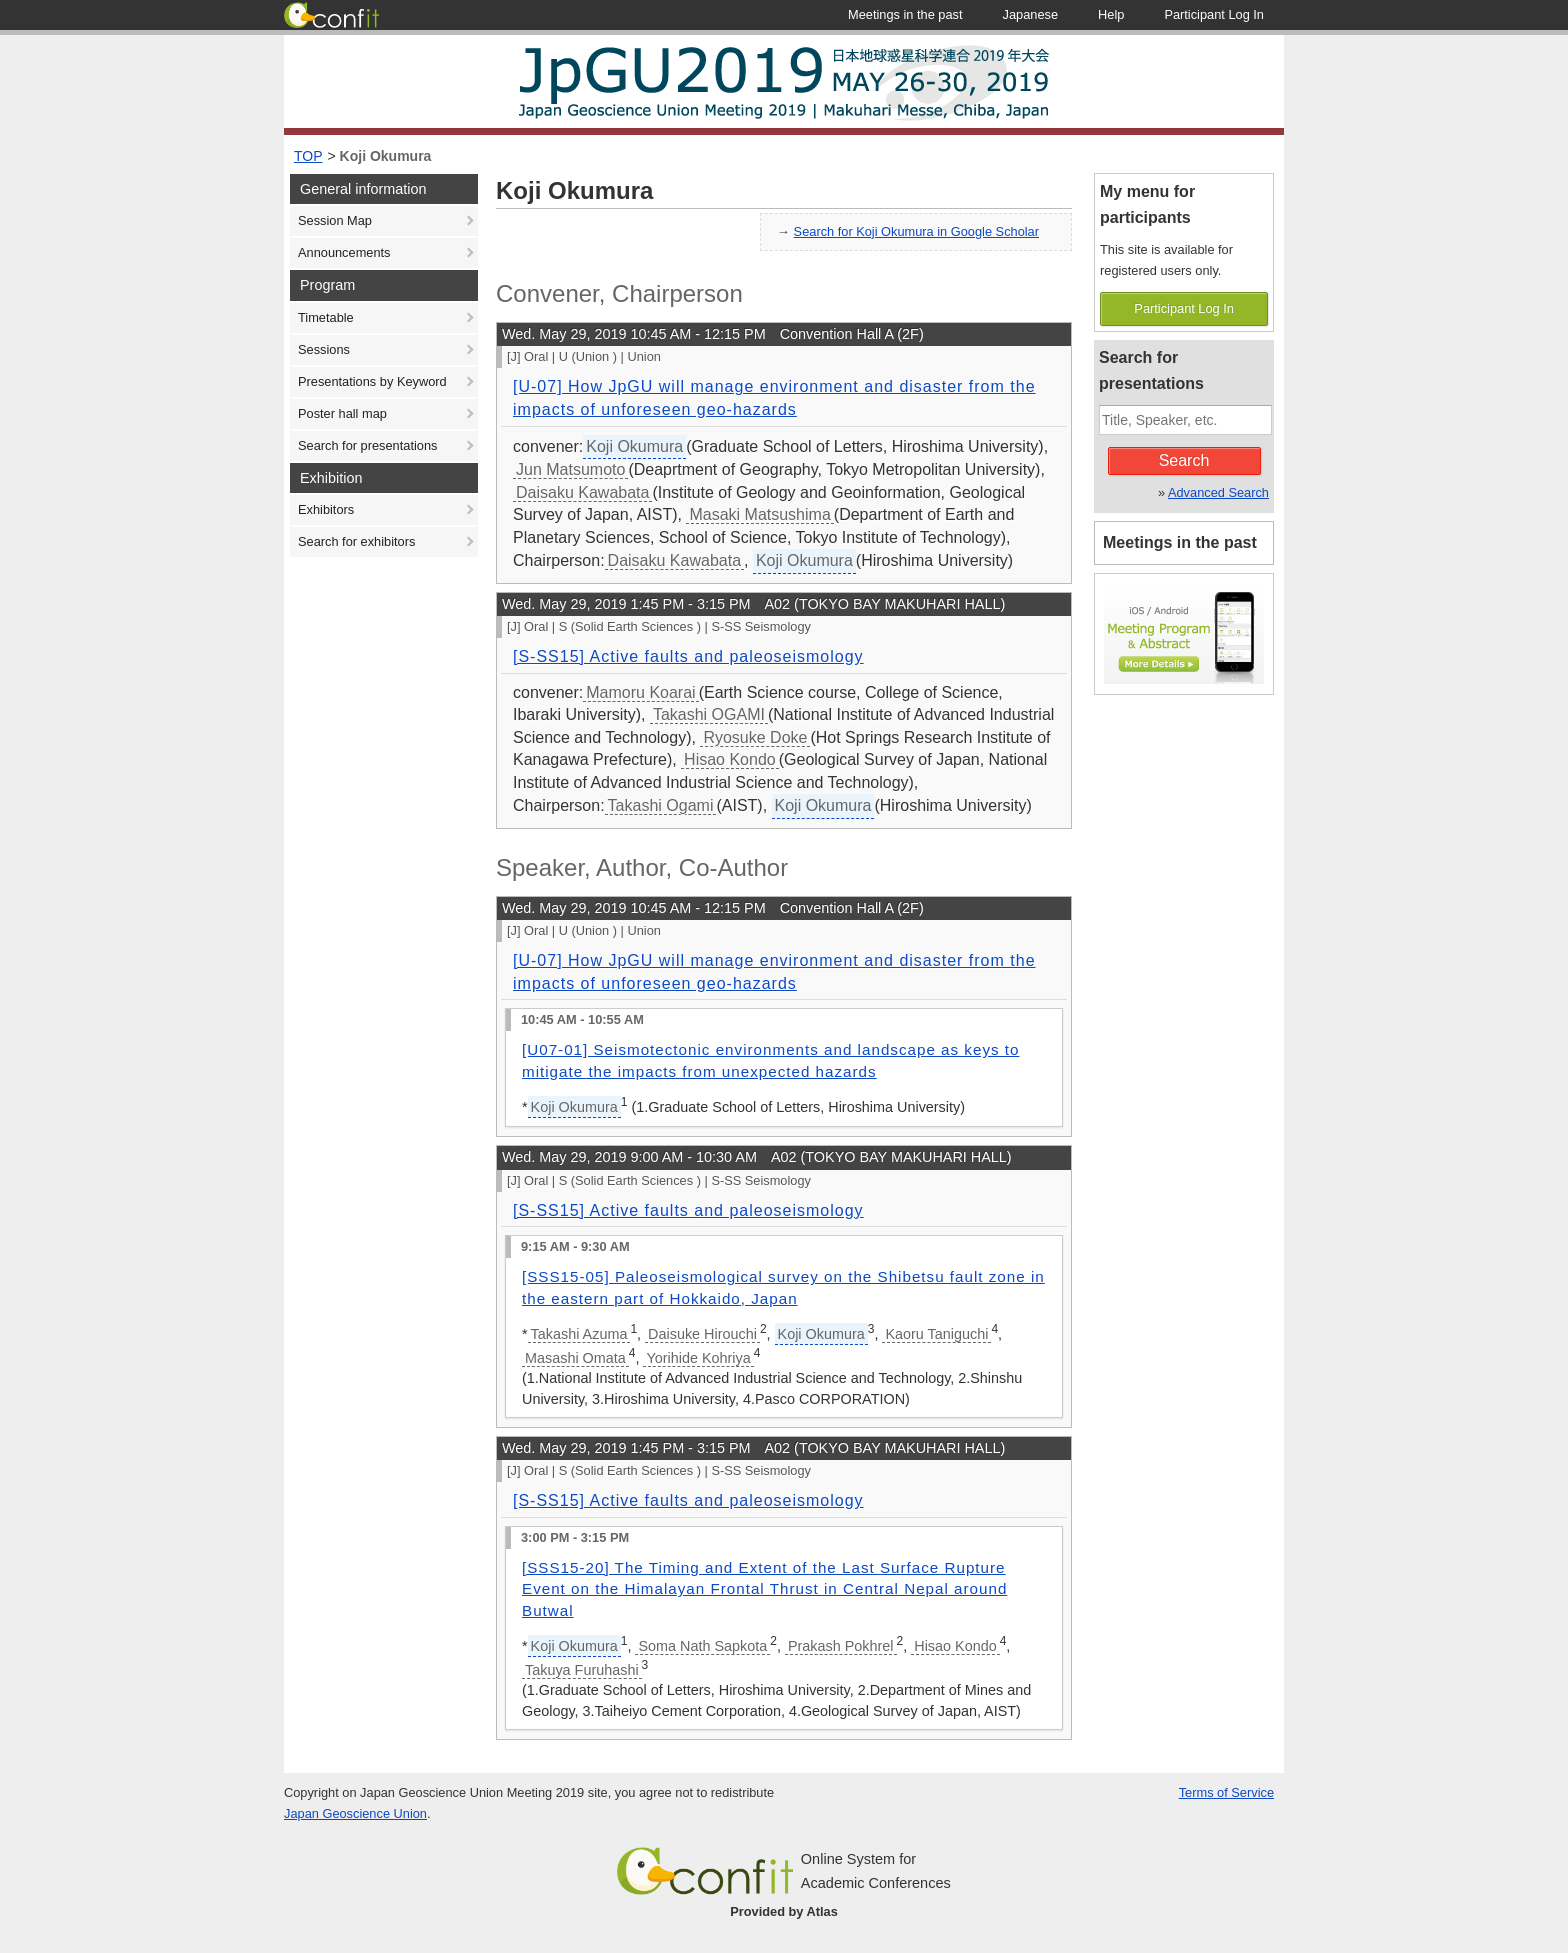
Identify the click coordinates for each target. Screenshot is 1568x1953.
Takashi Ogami (661, 805)
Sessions (324, 349)
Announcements (344, 252)
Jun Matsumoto (570, 469)
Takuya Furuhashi (582, 1670)
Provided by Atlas (784, 1911)
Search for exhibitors (356, 541)
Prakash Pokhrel (841, 1646)
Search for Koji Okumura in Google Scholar (916, 231)
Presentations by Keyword (372, 381)
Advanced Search (1218, 492)
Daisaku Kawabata (582, 492)
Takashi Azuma (579, 1334)
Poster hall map (342, 413)
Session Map (335, 220)
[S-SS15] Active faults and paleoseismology (688, 656)
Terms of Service (1226, 1792)
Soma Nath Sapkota (702, 1646)
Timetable (326, 317)
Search (1184, 460)
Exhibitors (326, 509)
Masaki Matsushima (759, 514)
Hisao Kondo (730, 759)
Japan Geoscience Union (355, 1813)
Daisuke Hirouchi (702, 1334)
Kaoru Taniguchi (936, 1334)
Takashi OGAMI (709, 714)
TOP (308, 156)
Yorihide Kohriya (698, 1358)
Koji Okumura (386, 156)
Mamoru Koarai (640, 692)
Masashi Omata (575, 1358)
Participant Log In (1184, 308)
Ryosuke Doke (755, 737)
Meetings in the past (1180, 542)
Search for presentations (367, 445)
